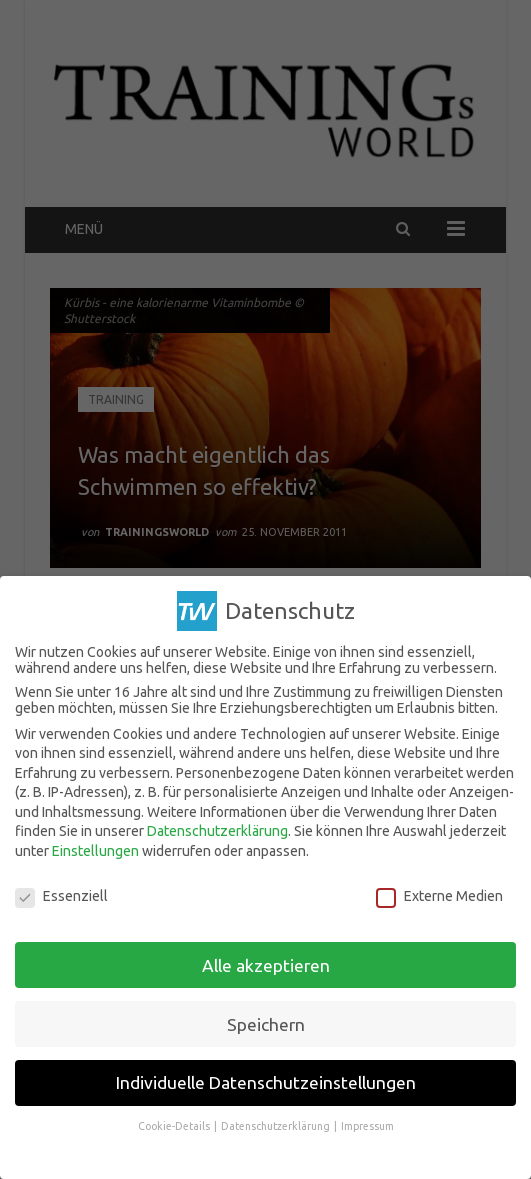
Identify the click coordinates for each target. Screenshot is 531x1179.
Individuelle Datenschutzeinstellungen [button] (266, 1074)
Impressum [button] (367, 1118)
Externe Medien (439, 888)
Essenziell (61, 888)
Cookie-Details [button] (175, 1118)
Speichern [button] (266, 1016)
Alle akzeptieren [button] (266, 957)
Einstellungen (95, 843)
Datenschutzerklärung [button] (276, 1118)
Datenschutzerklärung (217, 823)
